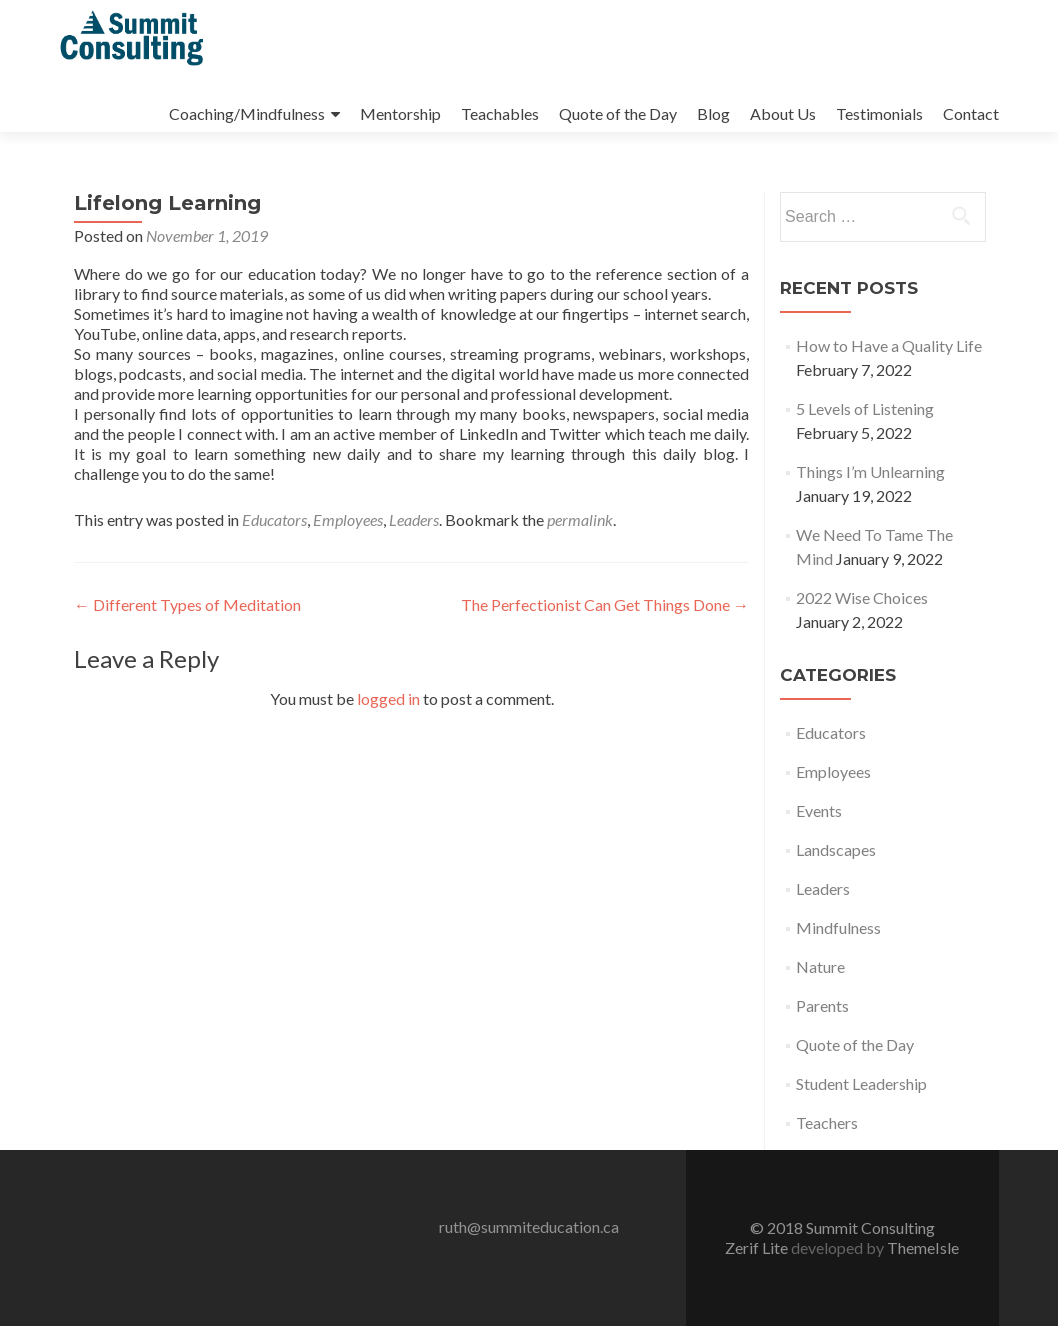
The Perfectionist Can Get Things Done (605, 604)
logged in (388, 698)
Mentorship (400, 113)
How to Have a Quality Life (889, 345)
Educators (274, 519)
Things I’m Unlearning (870, 471)
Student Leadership (861, 1083)
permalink (580, 519)
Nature (820, 966)
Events (819, 810)
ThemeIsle (923, 1247)
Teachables (500, 113)
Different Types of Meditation (187, 604)
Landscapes (836, 849)
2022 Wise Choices (862, 597)
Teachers (827, 1122)
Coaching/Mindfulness (247, 113)
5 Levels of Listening (865, 408)
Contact (971, 113)
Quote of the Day (618, 113)
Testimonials (879, 113)
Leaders (414, 519)
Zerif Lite (758, 1247)
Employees (348, 519)
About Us (783, 113)
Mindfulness (838, 927)
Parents (822, 1005)
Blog (713, 113)
